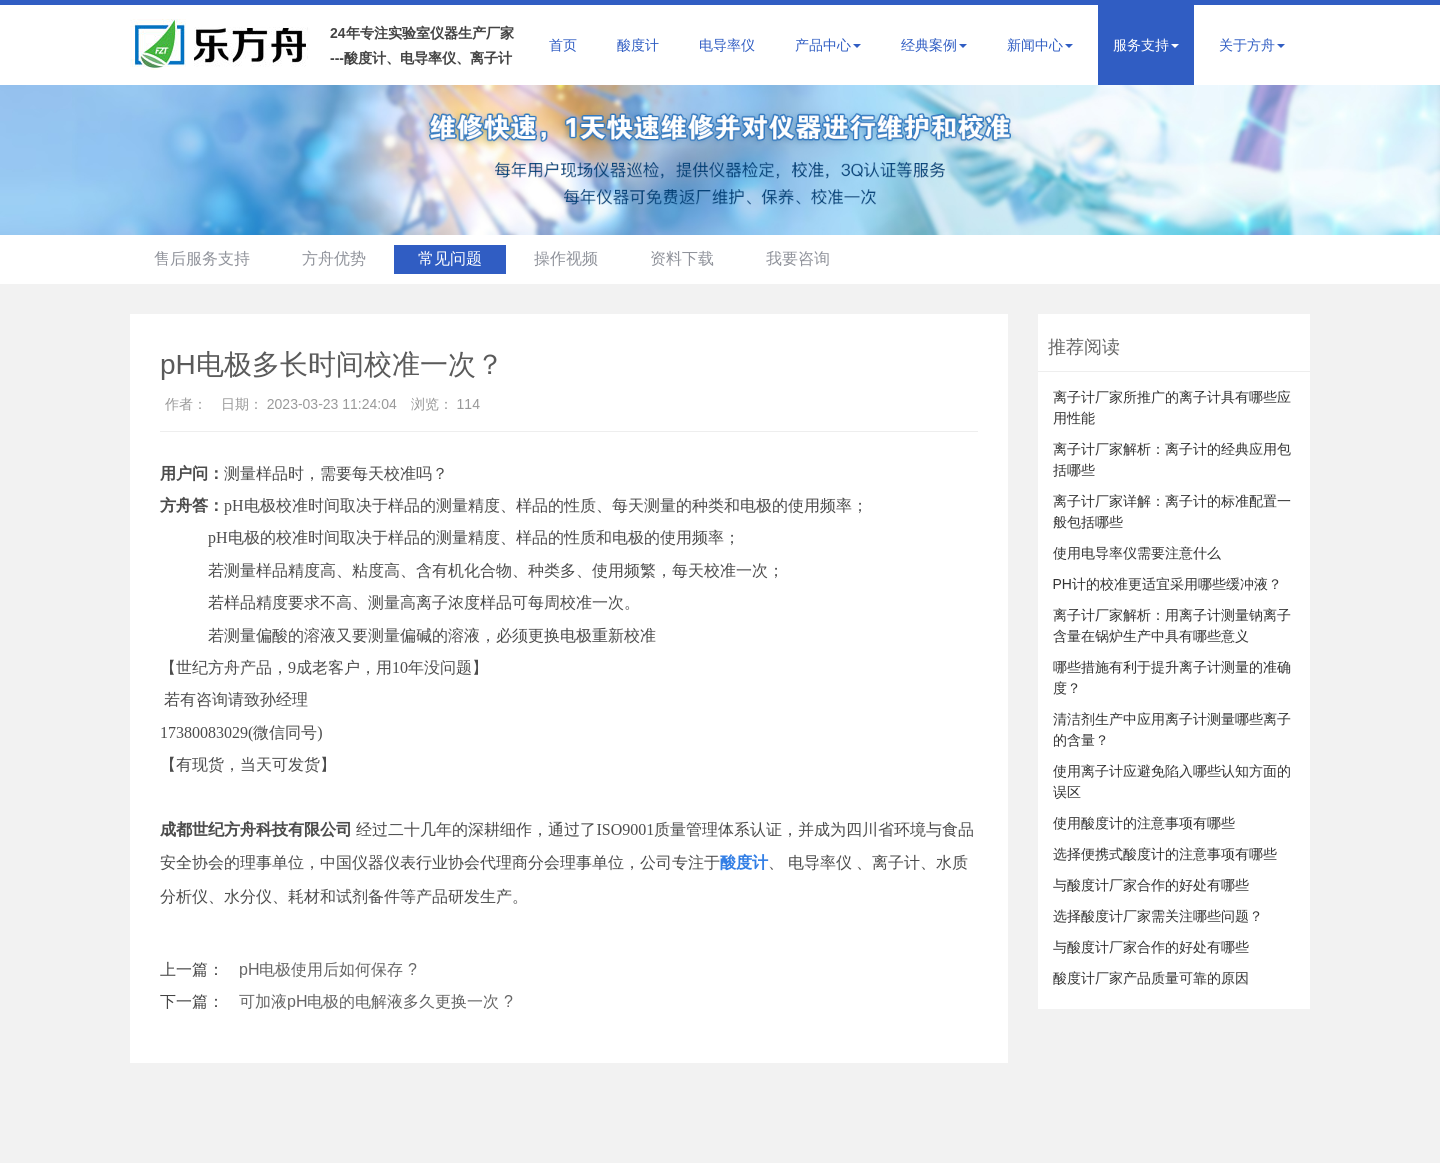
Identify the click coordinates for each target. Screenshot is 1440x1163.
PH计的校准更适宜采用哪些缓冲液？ (1167, 584)
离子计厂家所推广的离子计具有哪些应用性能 (1172, 407)
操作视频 (573, 258)
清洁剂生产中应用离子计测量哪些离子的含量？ (1172, 729)
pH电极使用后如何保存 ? (328, 969)
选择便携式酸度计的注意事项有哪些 (1165, 854)
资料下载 (691, 258)
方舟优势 (337, 258)
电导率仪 (727, 45)
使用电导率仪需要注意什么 (1137, 553)
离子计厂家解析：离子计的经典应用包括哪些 (1172, 459)
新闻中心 (1040, 45)
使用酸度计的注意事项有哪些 (1144, 823)
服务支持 (1146, 45)
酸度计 (638, 45)
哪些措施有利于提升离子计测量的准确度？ (1172, 677)
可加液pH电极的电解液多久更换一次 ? (376, 1001)
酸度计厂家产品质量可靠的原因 (1151, 978)
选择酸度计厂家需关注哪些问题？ (1158, 916)
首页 (563, 45)
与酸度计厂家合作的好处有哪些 (1151, 885)
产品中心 (828, 45)
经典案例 (934, 45)
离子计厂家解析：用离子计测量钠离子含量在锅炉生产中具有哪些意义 (1172, 625)
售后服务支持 (203, 258)
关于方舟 (1252, 45)
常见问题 (455, 258)
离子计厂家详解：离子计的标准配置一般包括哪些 (1172, 511)
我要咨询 (808, 258)
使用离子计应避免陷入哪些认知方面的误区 (1172, 781)
